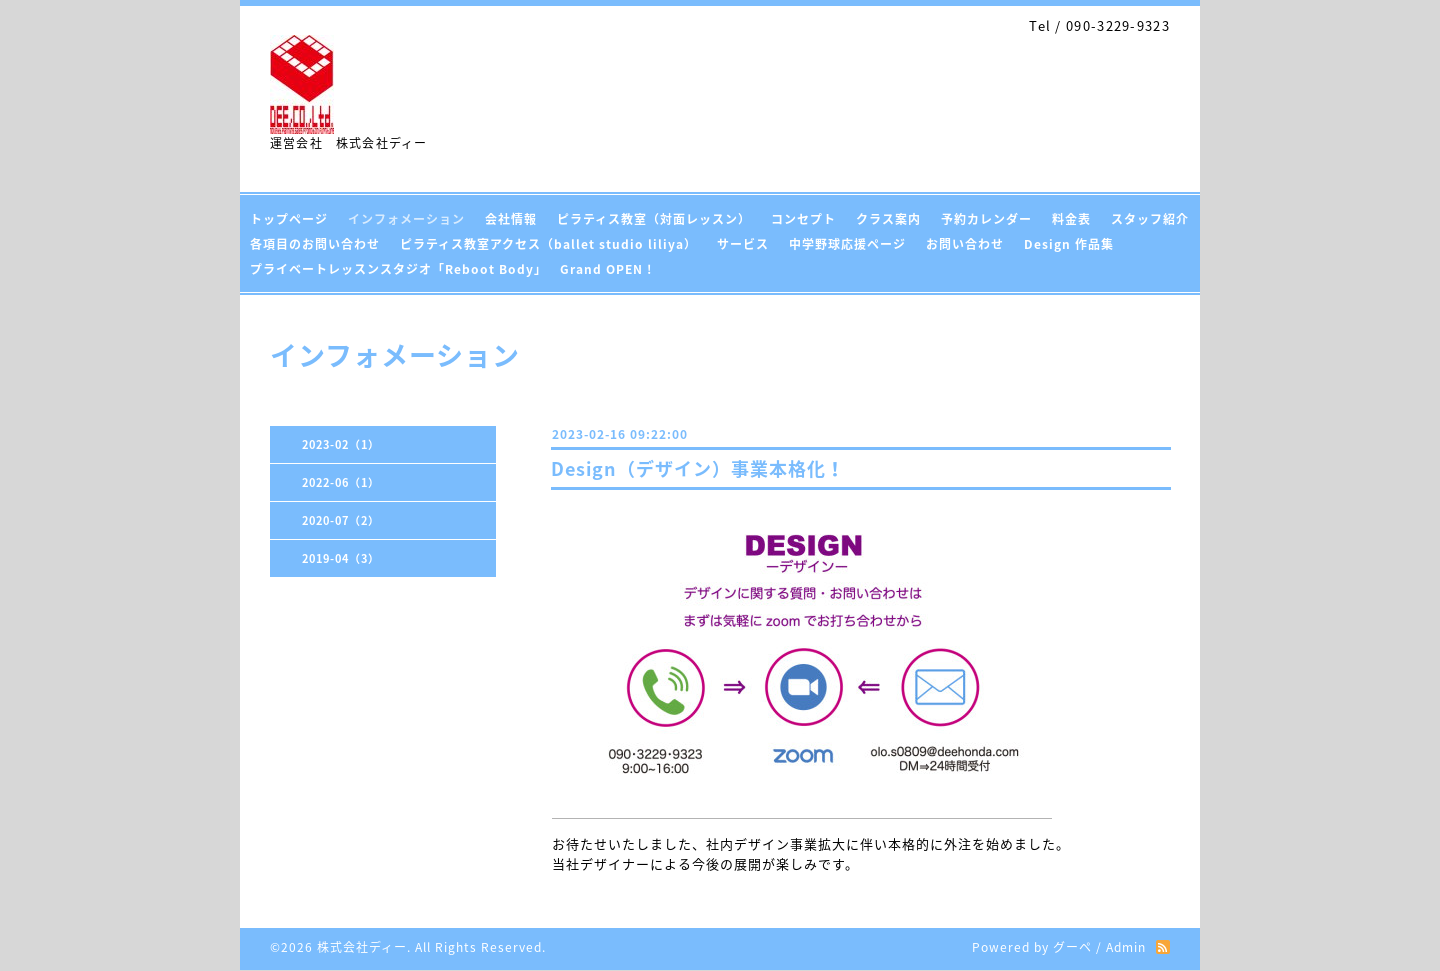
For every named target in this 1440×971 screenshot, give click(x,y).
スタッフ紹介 (1150, 219)
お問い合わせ (965, 244)
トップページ (289, 219)
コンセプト (803, 219)
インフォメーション (406, 219)
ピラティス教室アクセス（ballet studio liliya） (548, 244)
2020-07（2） (341, 520)
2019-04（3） (341, 558)
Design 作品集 (1069, 244)
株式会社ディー (362, 947)
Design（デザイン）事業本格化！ (698, 468)
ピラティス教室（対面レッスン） (654, 219)
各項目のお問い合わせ (315, 244)
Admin (1126, 947)
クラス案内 (888, 219)
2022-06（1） (341, 482)
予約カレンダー (986, 219)
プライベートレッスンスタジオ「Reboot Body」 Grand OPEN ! (451, 269)
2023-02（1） (341, 444)
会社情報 (511, 219)
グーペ (1072, 947)
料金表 (1071, 219)
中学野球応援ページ (847, 244)
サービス (743, 244)
